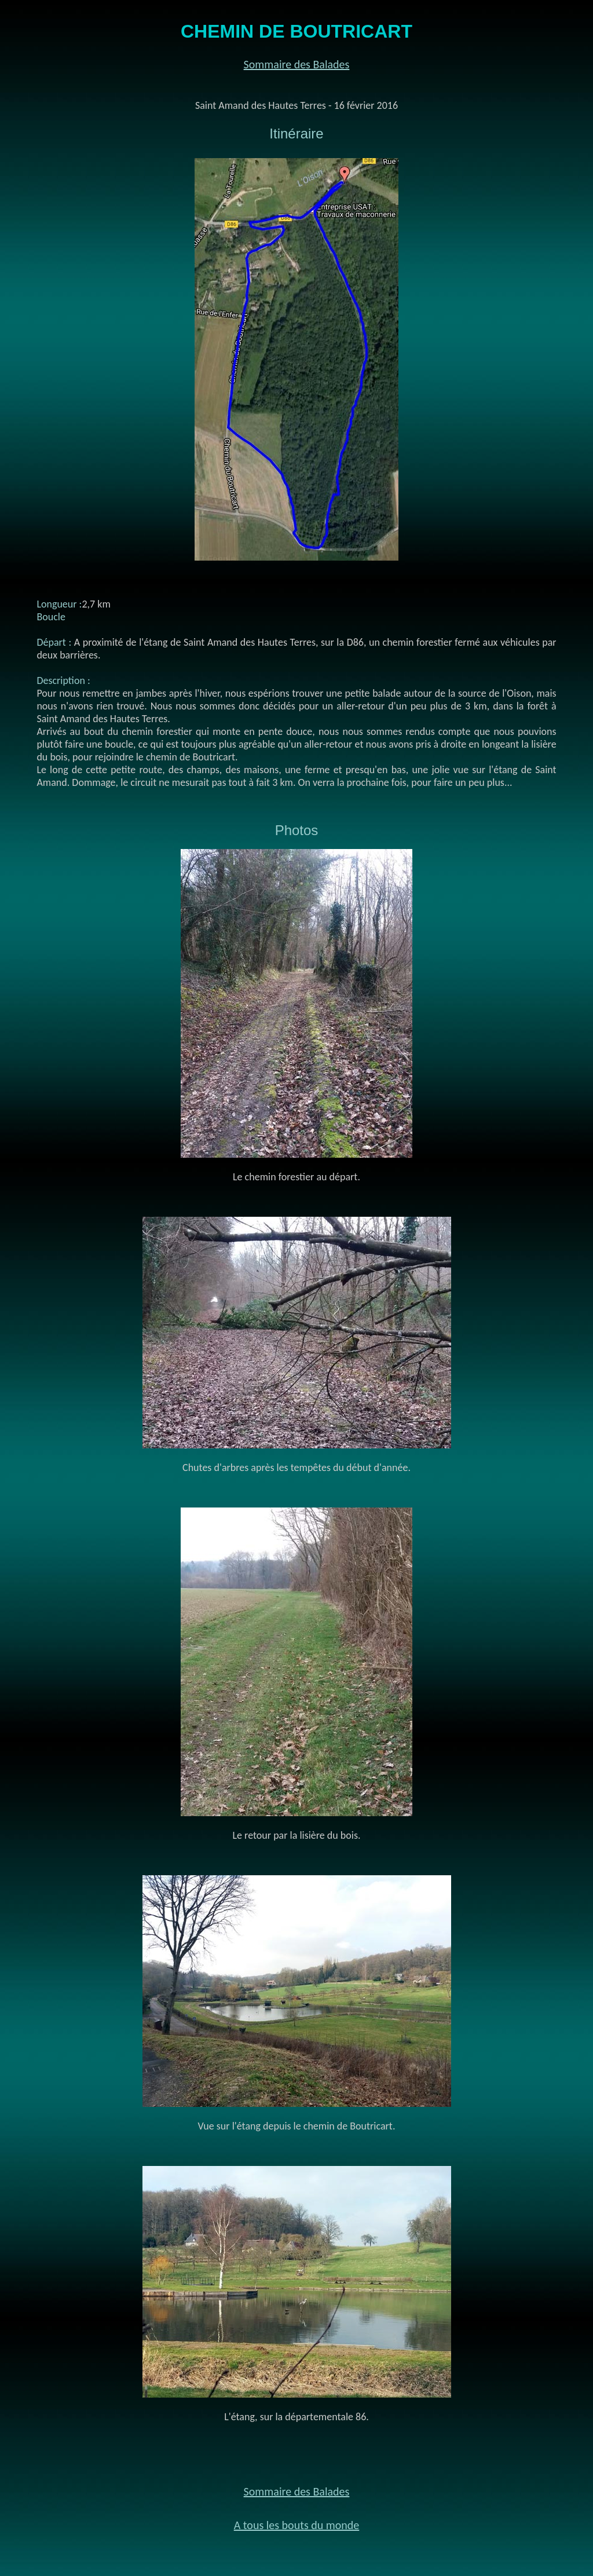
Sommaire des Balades (297, 64)
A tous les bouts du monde (297, 2525)
